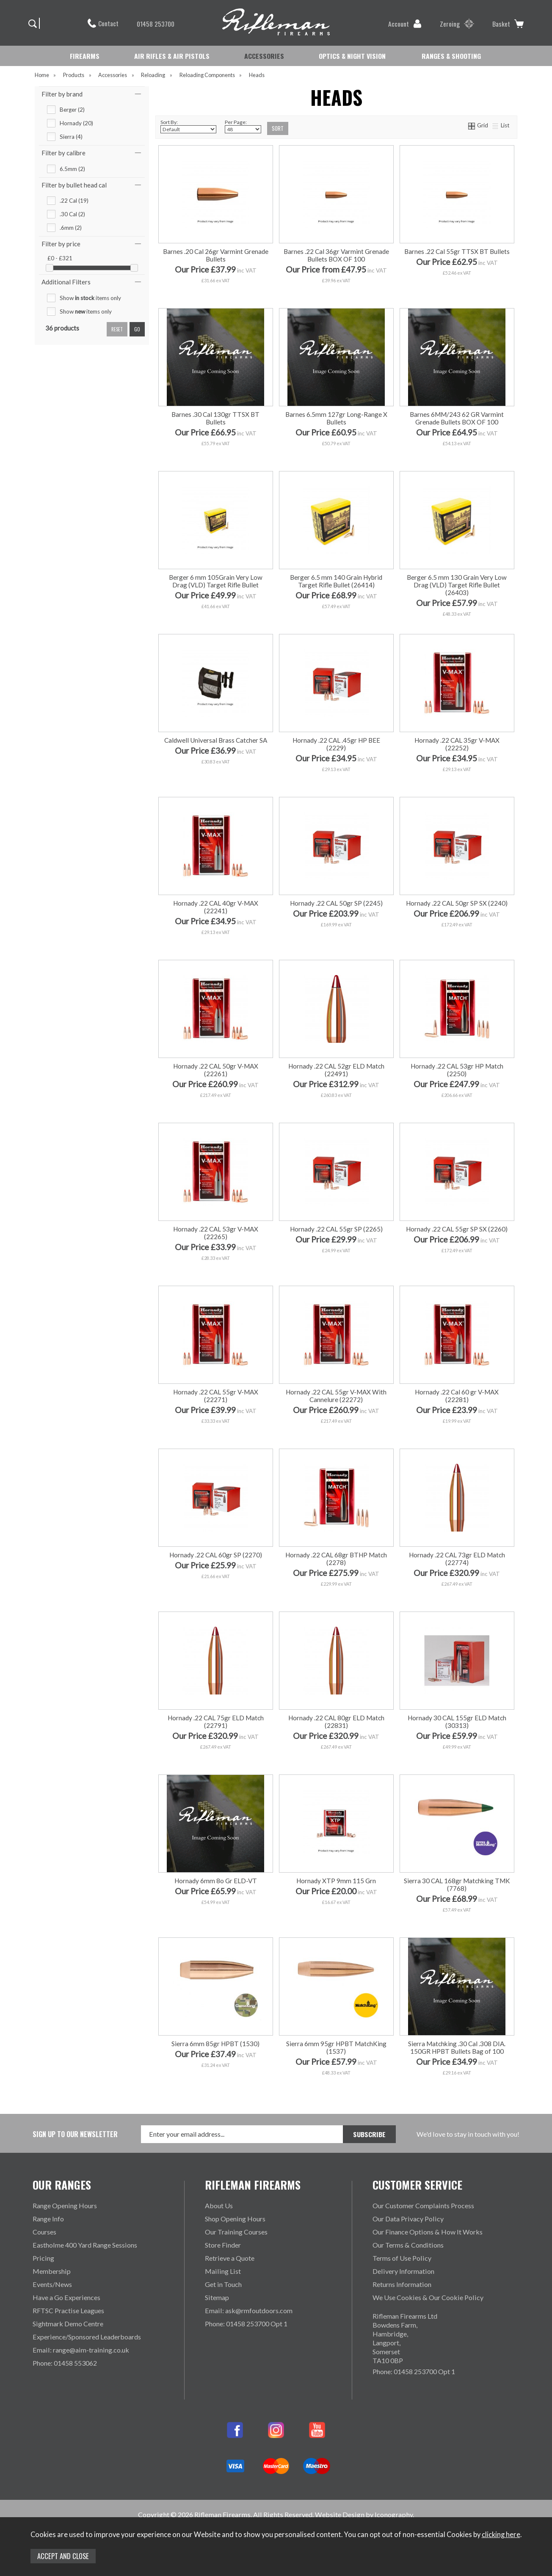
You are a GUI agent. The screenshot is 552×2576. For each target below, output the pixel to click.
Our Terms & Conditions (408, 2245)
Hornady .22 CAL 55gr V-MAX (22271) (215, 1395)
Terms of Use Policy (402, 2258)
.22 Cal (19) (74, 200)
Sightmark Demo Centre (68, 2324)
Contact (103, 23)
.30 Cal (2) (72, 214)
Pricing (43, 2258)
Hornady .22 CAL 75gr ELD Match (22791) (216, 1721)
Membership (52, 2271)
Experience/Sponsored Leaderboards (87, 2337)
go (137, 329)
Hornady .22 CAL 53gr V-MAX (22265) (215, 1232)
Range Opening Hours (65, 2205)
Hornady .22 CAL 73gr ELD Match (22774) (457, 1558)
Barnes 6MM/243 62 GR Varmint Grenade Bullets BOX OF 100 (457, 418)
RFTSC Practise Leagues (68, 2310)
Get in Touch (223, 2284)
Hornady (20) (76, 123)
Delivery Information (403, 2271)
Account (405, 24)
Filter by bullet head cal (74, 185)
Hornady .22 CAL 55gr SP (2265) (336, 1229)
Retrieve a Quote (229, 2258)
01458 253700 (151, 24)
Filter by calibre (63, 153)
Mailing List (223, 2271)
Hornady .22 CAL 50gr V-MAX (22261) (215, 1069)
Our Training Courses (236, 2232)
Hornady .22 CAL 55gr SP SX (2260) (457, 1229)
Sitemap (217, 2297)
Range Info (48, 2219)
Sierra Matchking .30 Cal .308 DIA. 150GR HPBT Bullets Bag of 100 (456, 2047)
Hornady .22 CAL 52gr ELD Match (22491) (336, 1069)
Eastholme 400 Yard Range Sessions (85, 2245)
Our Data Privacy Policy (408, 2219)
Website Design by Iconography (364, 2514)
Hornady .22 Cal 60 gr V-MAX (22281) (457, 1395)
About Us (219, 2205)
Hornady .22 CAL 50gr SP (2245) (336, 903)
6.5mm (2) (72, 168)
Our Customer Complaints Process (423, 2205)
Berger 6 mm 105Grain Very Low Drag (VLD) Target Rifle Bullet (215, 581)
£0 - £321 (59, 258)
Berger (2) (72, 109)
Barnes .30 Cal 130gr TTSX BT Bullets (215, 418)
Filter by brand (62, 94)
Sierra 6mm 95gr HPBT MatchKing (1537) (336, 2047)
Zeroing (457, 24)
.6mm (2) (71, 227)
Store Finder (223, 2245)
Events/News (52, 2284)
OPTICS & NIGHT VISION (352, 56)
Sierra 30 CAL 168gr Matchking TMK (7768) (457, 1884)
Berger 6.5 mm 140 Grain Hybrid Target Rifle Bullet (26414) (336, 581)
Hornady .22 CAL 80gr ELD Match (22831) (336, 1721)
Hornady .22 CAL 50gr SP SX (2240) (457, 903)
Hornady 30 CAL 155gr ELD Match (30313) (457, 1721)
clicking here (501, 2534)
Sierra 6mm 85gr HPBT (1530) (215, 2043)
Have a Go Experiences (66, 2297)
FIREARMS (84, 56)
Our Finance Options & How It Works (428, 2232)
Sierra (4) (71, 136)
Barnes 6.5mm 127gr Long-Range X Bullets (336, 418)
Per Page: (243, 126)
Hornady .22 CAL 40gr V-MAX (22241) (215, 907)
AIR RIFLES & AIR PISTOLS (172, 56)
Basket (508, 24)
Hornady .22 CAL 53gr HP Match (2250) (457, 1069)
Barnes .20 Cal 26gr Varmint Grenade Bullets (215, 255)
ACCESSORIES (264, 56)
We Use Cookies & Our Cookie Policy (428, 2297)
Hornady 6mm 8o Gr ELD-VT (215, 1880)
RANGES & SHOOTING (451, 56)
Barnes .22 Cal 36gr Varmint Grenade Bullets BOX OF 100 (336, 255)
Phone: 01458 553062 (65, 2363)
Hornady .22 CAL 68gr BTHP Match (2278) (336, 1558)
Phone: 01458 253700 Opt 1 (246, 2324)
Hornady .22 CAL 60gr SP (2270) (215, 1555)
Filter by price (60, 244)
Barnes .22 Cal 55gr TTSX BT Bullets (457, 251)
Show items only (90, 298)
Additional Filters (66, 282)
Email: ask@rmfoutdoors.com (249, 2310)
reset (117, 329)
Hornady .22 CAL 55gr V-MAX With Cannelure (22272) (336, 1395)
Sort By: (188, 126)
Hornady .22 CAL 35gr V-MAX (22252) (457, 744)
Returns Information (402, 2284)
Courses (44, 2232)
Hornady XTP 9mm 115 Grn (336, 1880)
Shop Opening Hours (235, 2219)
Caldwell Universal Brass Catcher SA (215, 740)
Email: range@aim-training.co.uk (81, 2350)
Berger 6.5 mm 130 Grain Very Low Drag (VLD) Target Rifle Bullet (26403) (457, 584)
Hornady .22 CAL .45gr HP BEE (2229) (336, 744)
